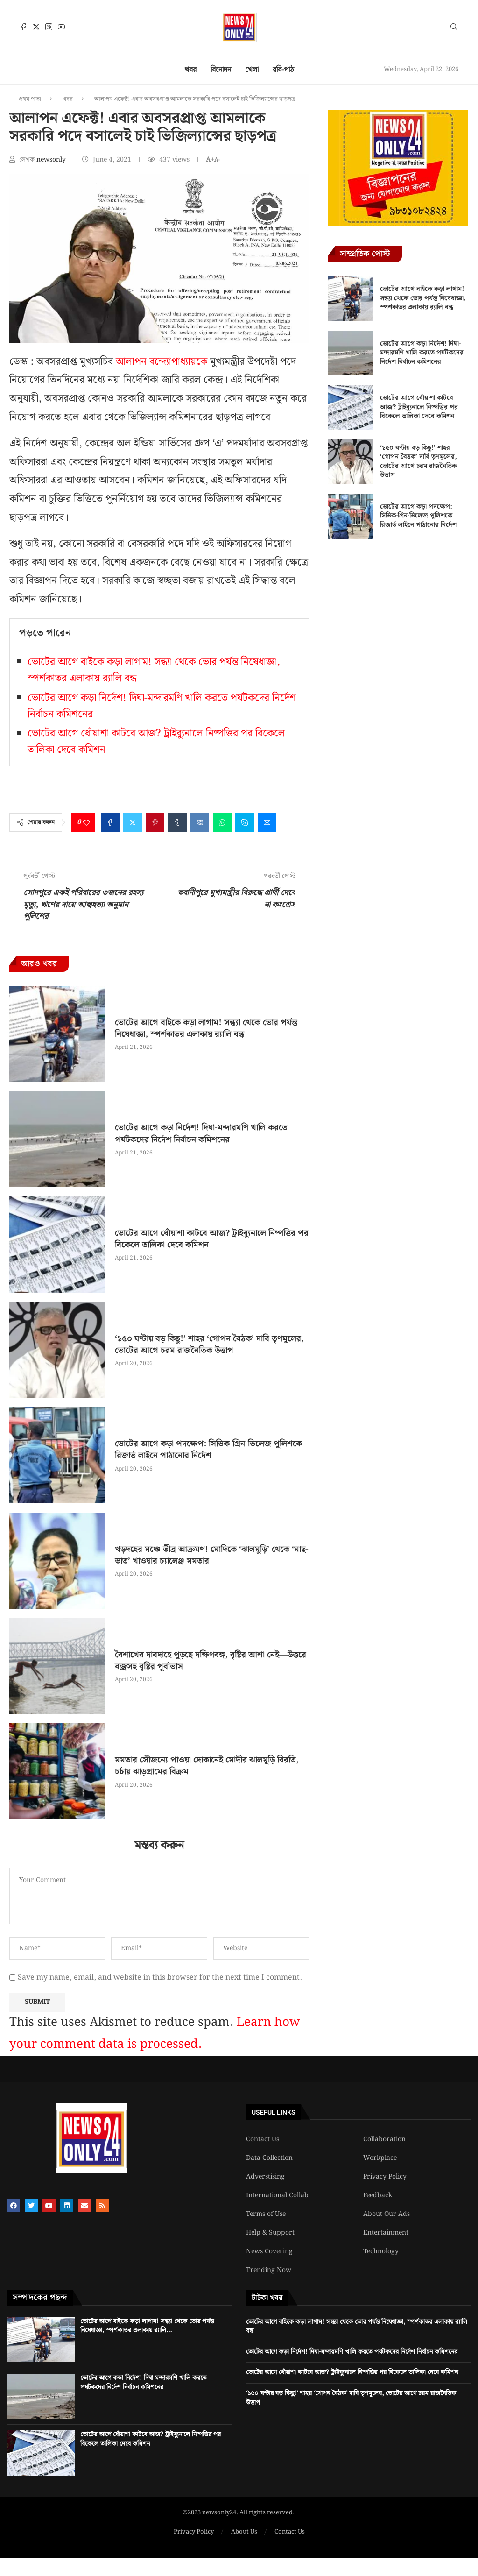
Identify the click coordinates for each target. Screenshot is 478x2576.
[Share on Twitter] (132, 822)
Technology (381, 2251)
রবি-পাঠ (283, 70)
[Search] (453, 28)
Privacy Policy (385, 2176)
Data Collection (269, 2158)
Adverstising (265, 2176)
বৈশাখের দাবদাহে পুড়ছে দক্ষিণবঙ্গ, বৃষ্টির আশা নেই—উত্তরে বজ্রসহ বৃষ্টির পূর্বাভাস (210, 1660)
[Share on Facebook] (110, 822)
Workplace (380, 2158)
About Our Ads (386, 2214)
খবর (190, 70)
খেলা (252, 70)
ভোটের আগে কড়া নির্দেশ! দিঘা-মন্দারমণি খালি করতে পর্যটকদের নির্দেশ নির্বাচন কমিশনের (201, 1133)
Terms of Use (266, 2214)
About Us (244, 2532)
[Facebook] (24, 27)
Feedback (377, 2195)
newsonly (52, 160)
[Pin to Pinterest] (155, 822)
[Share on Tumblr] (177, 822)
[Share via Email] (267, 822)
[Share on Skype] (244, 822)
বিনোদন (221, 70)
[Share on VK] (199, 822)
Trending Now (268, 2270)
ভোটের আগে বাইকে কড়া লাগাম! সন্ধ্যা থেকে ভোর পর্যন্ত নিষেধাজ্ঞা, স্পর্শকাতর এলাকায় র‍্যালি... (147, 2326)
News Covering (269, 2251)
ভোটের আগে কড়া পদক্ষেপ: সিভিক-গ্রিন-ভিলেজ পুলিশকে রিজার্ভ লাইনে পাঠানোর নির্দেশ (208, 1449)
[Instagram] (49, 27)
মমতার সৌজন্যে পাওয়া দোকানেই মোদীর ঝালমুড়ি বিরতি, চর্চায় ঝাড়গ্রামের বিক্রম (207, 1765)
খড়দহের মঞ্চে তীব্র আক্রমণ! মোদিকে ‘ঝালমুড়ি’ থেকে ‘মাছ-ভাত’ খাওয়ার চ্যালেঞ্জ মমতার (212, 1555)
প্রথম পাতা (30, 99)
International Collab (277, 2195)
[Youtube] (61, 27)
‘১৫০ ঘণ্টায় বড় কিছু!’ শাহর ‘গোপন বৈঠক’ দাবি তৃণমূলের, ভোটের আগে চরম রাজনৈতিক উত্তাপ (209, 1344)
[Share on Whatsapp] (222, 822)
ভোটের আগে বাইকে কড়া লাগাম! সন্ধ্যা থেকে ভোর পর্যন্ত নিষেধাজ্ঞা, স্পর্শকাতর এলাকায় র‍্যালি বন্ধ (206, 1028)
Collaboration (384, 2139)
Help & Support (270, 2232)
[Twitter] (36, 27)
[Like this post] (86, 822)
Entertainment (385, 2232)
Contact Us (262, 2139)
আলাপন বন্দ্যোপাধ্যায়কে (161, 362)
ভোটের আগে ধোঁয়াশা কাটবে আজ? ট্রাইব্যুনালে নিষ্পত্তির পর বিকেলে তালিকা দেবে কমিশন (212, 1239)
